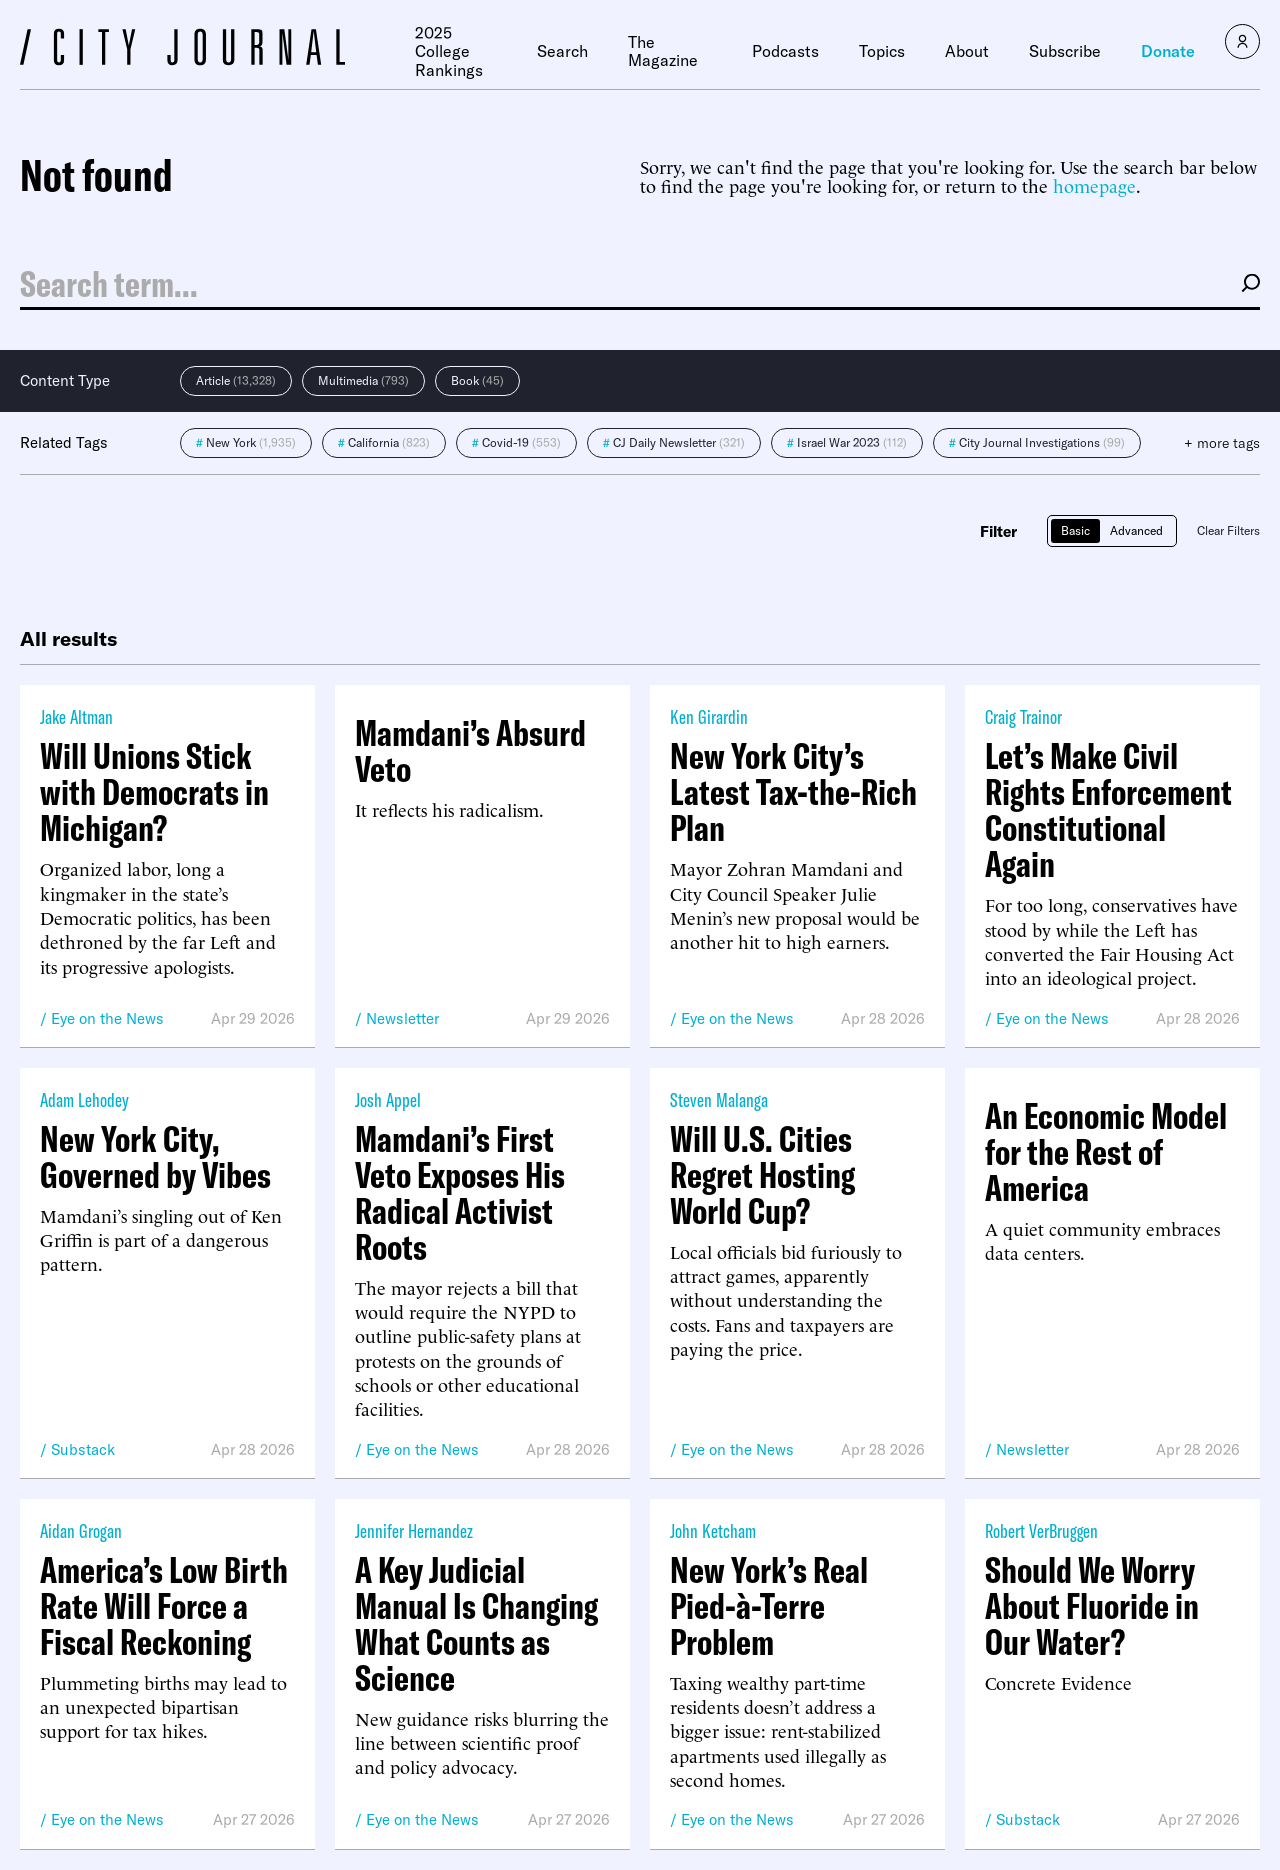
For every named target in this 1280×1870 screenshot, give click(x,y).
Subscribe (1065, 51)
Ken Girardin (709, 716)
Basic (1075, 530)
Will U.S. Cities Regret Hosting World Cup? (762, 1175)
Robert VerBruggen (1041, 1530)
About (967, 51)
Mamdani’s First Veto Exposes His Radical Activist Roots (460, 1193)
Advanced (1136, 530)
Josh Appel (388, 1099)
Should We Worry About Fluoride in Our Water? (1092, 1606)
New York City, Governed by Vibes (155, 1157)
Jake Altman (76, 716)
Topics (882, 51)
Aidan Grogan (81, 1530)
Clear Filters (1228, 530)
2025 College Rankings (449, 51)
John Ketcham (713, 1530)
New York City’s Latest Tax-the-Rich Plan (793, 792)
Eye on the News (107, 1018)
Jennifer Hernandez (414, 1530)
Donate (1168, 51)
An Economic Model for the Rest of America (1106, 1152)
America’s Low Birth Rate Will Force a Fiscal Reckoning (164, 1606)
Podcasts (785, 51)
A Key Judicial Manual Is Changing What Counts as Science (476, 1624)
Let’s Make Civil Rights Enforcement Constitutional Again (1108, 810)
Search (562, 51)
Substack (83, 1449)
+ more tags (1222, 443)
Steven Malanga (719, 1099)
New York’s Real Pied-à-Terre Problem (769, 1606)
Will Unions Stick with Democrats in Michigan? (154, 792)
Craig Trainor (1023, 716)
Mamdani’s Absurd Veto (470, 751)
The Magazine (663, 51)
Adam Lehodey (84, 1099)
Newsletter (402, 1018)
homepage (1094, 184)
